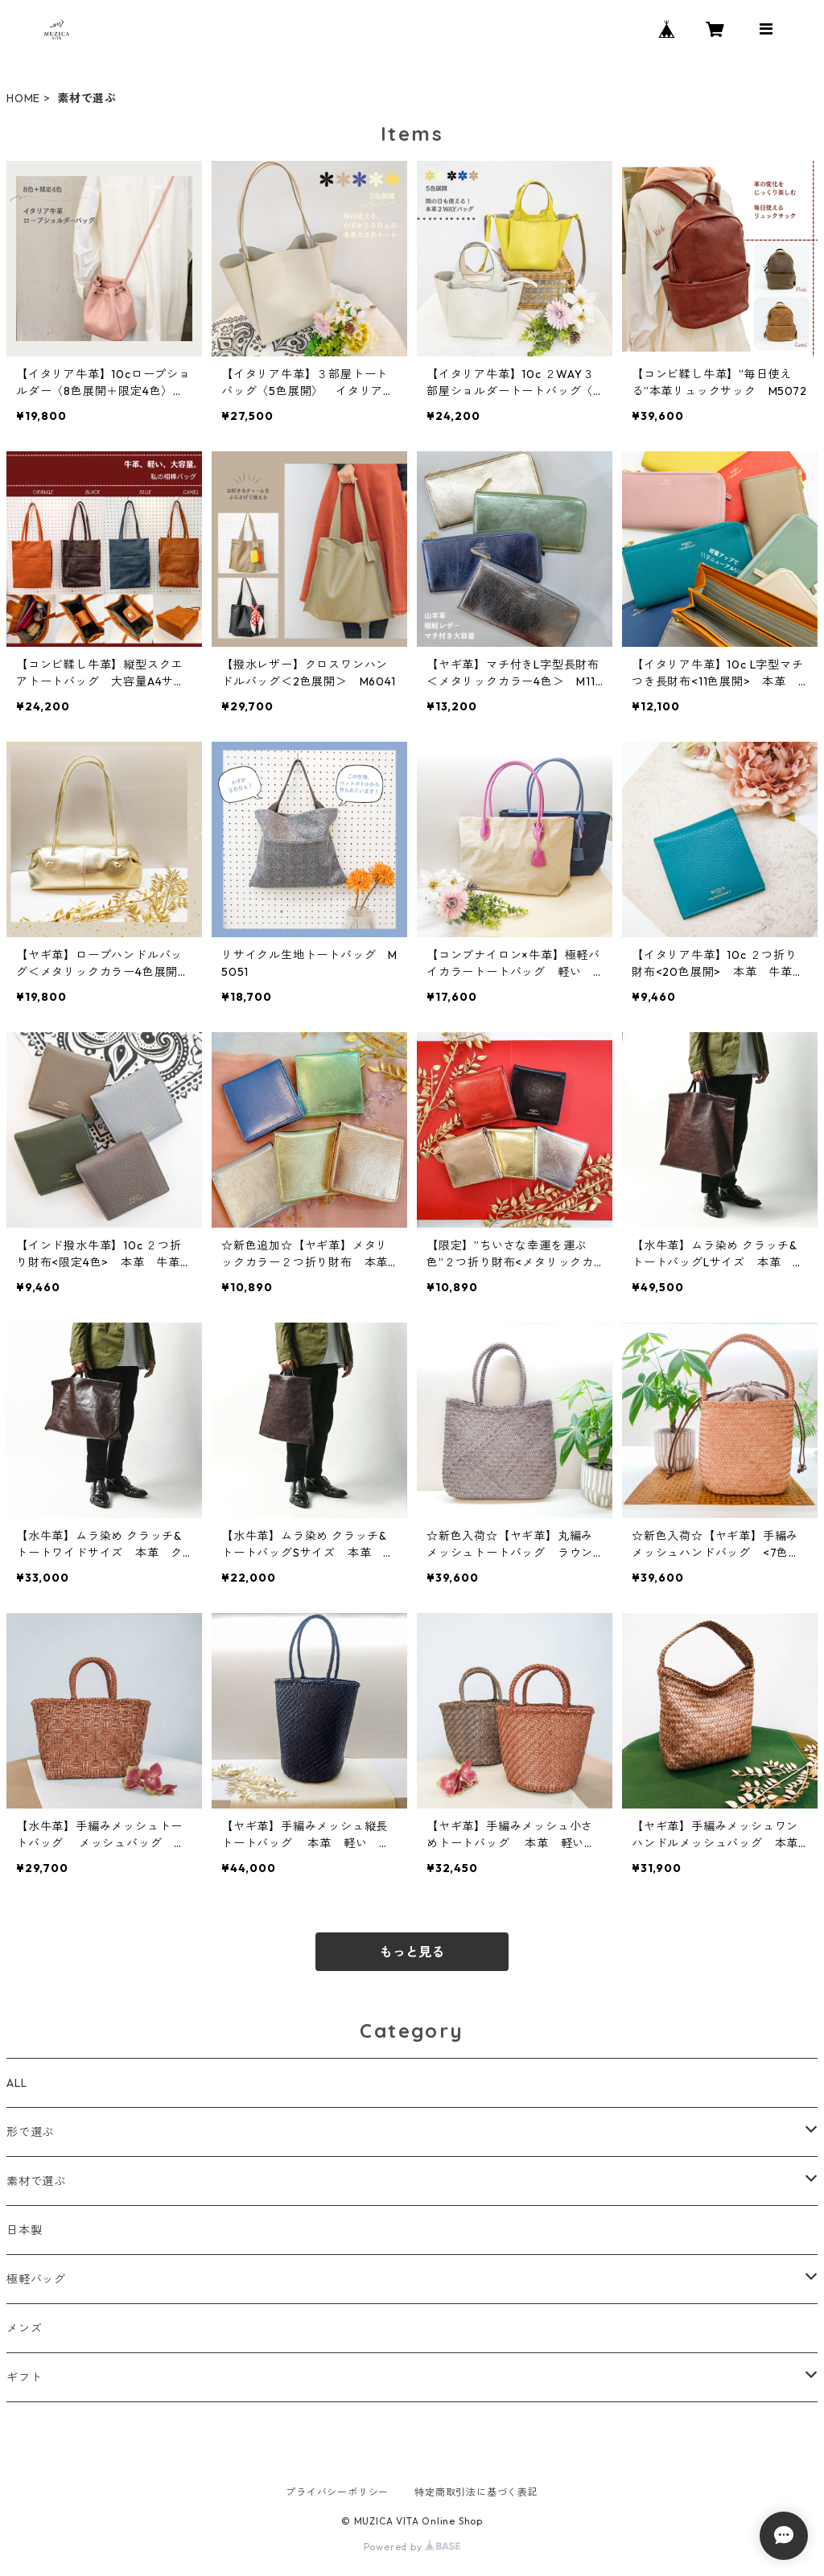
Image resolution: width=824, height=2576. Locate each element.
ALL (16, 2083)
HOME (23, 98)
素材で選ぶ (36, 2181)
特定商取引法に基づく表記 (476, 2492)
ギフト (24, 2377)
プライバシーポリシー (337, 2492)
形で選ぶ (30, 2132)
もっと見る (412, 1952)
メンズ (24, 2328)
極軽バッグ (36, 2279)
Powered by (412, 2547)
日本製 (24, 2230)
